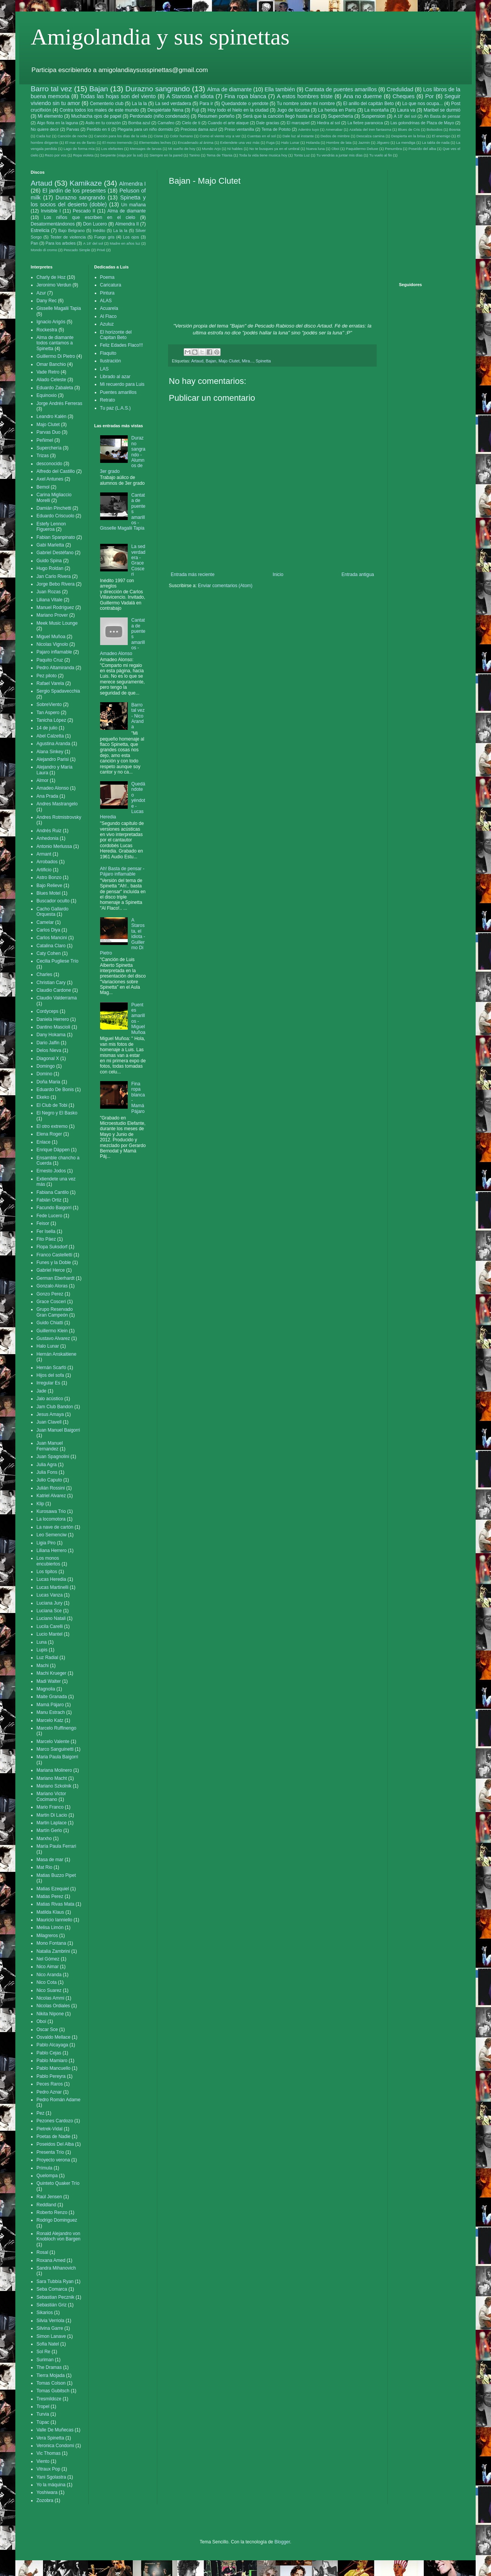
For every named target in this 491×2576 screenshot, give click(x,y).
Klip (40, 1503)
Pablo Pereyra (51, 2076)
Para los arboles (61, 243)
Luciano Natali (51, 1618)
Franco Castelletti (54, 1255)
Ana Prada (47, 796)
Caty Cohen (48, 953)
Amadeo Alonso (52, 788)
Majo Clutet (229, 361)
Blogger (282, 2542)
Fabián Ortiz (48, 1200)
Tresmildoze (48, 2399)
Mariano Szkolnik (53, 1786)
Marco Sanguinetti (55, 1749)
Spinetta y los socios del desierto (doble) (88, 200)
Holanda (313, 142)
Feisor (42, 1223)
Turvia (42, 2414)
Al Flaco (108, 316)
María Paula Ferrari (56, 1846)
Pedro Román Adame (58, 2099)
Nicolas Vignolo (52, 644)
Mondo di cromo (44, 250)
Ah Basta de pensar (442, 116)
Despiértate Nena (165, 110)
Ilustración (110, 361)
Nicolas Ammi (50, 1998)
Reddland (46, 2204)
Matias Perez (49, 1896)
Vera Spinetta (50, 2438)
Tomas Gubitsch (52, 2390)
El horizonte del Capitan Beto (116, 334)
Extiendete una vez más (240, 142)
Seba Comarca (51, 2289)
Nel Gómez (47, 1959)
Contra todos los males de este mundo (99, 110)
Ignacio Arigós (50, 321)
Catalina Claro (51, 945)
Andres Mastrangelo (56, 804)
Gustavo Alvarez (53, 1338)
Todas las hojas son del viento (118, 96)
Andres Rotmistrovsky (58, 817)
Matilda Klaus (50, 1912)
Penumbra (393, 148)
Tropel (42, 2406)
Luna (41, 1642)
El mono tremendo (117, 142)
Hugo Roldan (49, 568)
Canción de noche (72, 136)
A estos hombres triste (305, 96)
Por (429, 96)
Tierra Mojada (50, 2375)
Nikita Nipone (50, 2013)
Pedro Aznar (49, 2092)
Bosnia (454, 129)
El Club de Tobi (52, 1105)
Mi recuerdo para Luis (122, 384)
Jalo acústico (49, 1398)
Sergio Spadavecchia (58, 691)
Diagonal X (47, 1058)
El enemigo (441, 136)
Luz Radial (47, 1657)
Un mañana (133, 204)
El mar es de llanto (80, 142)
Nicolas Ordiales (53, 2005)
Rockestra (46, 329)
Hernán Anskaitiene (56, 1354)
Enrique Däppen (53, 1149)
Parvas (72, 129)
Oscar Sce (47, 2029)
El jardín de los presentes (74, 191)
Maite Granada (51, 1696)
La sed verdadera (173, 103)
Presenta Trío (50, 2152)
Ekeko (42, 1097)
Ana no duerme (362, 96)
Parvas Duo (48, 432)
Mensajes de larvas (145, 148)
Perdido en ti (98, 129)
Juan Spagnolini (52, 1456)
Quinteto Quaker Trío (57, 2183)
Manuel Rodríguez (55, 607)
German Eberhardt (55, 1278)
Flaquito (108, 353)
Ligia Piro (46, 1543)
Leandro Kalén (51, 416)
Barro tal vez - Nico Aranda (138, 716)
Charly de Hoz (51, 277)
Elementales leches (155, 142)
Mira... (247, 361)
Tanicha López (51, 720)
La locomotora (51, 1519)
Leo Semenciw (51, 1534)
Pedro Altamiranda (55, 667)
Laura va (406, 110)
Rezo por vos (56, 155)
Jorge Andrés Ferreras (59, 403)
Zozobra (44, 2500)
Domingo (45, 1066)
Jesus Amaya (50, 1414)
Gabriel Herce (50, 1270)
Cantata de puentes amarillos (341, 89)
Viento (42, 2461)
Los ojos (131, 237)
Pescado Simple (77, 250)
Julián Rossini (50, 1488)
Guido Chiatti (49, 1322)
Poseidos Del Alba (55, 2144)
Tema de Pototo (276, 129)
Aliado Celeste (51, 379)
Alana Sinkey (49, 751)
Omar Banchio (51, 364)
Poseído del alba (422, 148)
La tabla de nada (436, 142)
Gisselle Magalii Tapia (58, 308)
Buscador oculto (52, 901)
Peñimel (44, 440)
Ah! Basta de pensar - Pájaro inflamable (122, 871)
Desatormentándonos (53, 224)
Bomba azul (139, 122)
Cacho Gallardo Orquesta (52, 911)
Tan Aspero (47, 712)
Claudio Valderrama (56, 998)
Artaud (197, 361)
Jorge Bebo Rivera (55, 584)
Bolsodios (435, 129)
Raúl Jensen (49, 2196)
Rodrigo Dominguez (56, 2220)
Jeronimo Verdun (53, 285)
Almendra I (132, 184)
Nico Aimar (47, 1966)
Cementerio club (107, 103)
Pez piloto (46, 675)
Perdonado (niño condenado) (159, 116)
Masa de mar (49, 1859)
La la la (139, 103)
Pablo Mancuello (53, 2068)
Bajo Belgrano (71, 230)
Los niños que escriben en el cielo (89, 217)
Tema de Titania (219, 155)
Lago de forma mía (79, 148)
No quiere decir (45, 129)
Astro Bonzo (48, 877)
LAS (104, 369)
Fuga (270, 142)
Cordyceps (47, 1011)
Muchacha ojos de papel (96, 116)
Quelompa (47, 2175)
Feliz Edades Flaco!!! (121, 345)
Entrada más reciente (192, 574)
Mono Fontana (51, 1943)
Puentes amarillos (118, 392)
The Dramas (49, 2367)
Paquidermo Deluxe (362, 148)
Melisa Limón (50, 1927)
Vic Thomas (48, 2453)
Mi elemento (50, 116)
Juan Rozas (48, 591)
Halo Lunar (290, 142)
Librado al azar (115, 376)
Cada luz (43, 136)
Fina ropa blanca (245, 96)
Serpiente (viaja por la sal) (121, 155)
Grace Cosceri (51, 1301)
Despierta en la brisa (408, 136)
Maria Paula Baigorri (57, 1757)
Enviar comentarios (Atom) (225, 585)
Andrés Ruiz (48, 830)
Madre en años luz (125, 243)
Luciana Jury (49, 1603)
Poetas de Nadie (53, 2136)
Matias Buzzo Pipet (56, 1875)
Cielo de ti (191, 122)
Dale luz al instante (298, 136)
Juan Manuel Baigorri (58, 1430)
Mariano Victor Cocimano (51, 1796)
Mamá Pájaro (50, 1704)
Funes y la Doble (53, 1262)
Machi (42, 1665)
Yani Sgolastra (51, 2477)
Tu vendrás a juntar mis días (339, 155)
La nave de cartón (54, 1527)
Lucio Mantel (49, 1634)
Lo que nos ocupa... (422, 103)
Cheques (403, 96)
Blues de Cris (409, 129)
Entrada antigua (357, 574)
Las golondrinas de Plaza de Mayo (422, 122)
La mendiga (405, 142)
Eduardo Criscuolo (55, 515)
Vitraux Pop (48, 2469)
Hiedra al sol (328, 122)
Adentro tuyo (308, 129)
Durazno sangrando (157, 89)
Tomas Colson (51, 2383)
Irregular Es (48, 1383)
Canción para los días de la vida (120, 136)
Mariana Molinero (54, 1770)
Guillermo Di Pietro (55, 356)
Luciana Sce (49, 1610)
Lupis (42, 1650)
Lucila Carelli (49, 1626)
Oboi (335, 148)
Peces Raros (49, 2084)
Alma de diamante (229, 89)
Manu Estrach (50, 1712)
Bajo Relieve (49, 885)
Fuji (195, 110)
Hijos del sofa (50, 1375)
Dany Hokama (51, 1034)
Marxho (44, 1838)
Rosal (42, 2252)
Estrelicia (40, 230)
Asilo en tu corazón (103, 122)
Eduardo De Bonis (55, 1089)
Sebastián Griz (51, 2305)
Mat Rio (44, 1867)
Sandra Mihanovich (56, 2268)
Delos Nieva (48, 1050)
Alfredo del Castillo (55, 471)
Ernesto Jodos (51, 1171)
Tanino (194, 155)
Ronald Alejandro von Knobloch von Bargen (58, 2236)
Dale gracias (267, 122)
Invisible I (51, 211)
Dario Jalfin (47, 1042)
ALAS (106, 300)
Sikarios (44, 2312)
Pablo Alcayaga (52, 2045)
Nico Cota (46, 1982)
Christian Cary (51, 982)
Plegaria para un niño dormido (145, 129)
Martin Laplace (51, 1822)
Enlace (43, 1142)
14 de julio (47, 728)
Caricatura (110, 285)
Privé (101, 250)
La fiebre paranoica (365, 122)
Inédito (99, 230)
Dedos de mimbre (335, 136)
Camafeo (166, 122)
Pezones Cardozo (54, 2120)
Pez (40, 2113)
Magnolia (45, 1689)
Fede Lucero (49, 1215)
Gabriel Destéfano (55, 552)
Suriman (45, 2359)
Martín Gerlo (49, 1830)
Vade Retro (47, 372)
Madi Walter (48, 1681)
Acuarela (109, 308)
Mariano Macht (51, 1778)
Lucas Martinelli (52, 1587)
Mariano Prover (52, 615)
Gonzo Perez (49, 1294)
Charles (44, 974)
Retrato (107, 400)
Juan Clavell (48, 1422)
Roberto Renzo (52, 2212)
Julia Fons (47, 1472)
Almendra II (127, 224)
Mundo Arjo (211, 148)
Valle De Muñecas (55, 2430)
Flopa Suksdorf (52, 1246)
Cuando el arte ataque (228, 122)
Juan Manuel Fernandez (49, 1445)
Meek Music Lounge (56, 623)
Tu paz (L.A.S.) (115, 408)
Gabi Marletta (50, 545)
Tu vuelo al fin (380, 155)
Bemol (42, 487)
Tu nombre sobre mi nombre (306, 103)
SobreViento (49, 704)
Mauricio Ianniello (54, 1920)
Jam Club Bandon (54, 1406)
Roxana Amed (50, 2260)
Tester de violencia (68, 237)
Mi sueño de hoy (182, 148)
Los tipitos (46, 1571)
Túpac (42, 2422)
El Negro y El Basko (56, 1113)
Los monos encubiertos (48, 1560)
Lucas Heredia (51, 1579)
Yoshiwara (47, 2492)
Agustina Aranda (53, 743)
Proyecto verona (53, 2160)
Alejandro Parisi (52, 759)
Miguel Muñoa (50, 636)
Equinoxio (46, 395)
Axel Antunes (49, 479)
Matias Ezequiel (52, 1888)
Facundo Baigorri (53, 1207)
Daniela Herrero (52, 1019)
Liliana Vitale (49, 599)
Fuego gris (104, 237)
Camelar (45, 922)
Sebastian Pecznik (55, 2297)
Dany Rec (46, 300)
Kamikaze (85, 183)
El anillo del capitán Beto (368, 103)
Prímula (44, 2168)
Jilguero (382, 142)
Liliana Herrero (51, 1550)
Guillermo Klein (52, 1330)
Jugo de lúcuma (293, 110)
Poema (107, 277)
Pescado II (84, 211)
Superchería (340, 116)
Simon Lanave (51, 2336)
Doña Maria (48, 1082)
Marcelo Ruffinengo (56, 1728)
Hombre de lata (339, 142)
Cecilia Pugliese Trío (57, 961)
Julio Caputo (49, 1480)
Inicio (278, 574)
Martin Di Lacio (51, 1815)
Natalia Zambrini (53, 1951)
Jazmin (364, 142)
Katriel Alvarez (51, 1495)
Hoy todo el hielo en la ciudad (238, 110)
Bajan (98, 89)
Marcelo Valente (52, 1741)
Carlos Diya (48, 930)
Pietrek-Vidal (49, 2129)
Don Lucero (95, 224)
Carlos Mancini (51, 937)
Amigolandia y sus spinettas (160, 36)
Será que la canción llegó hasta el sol (281, 116)
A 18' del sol (405, 116)
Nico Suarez (48, 1990)
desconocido (49, 463)
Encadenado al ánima (195, 142)
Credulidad (400, 89)
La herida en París (337, 110)
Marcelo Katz (49, 1720)
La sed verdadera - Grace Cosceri (138, 560)
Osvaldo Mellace (53, 2037)
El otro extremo (52, 1126)
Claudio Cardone (53, 990)
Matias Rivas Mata (55, 1904)
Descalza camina (370, 136)
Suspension (373, 116)
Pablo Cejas (48, 2053)
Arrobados (47, 861)
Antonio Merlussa (54, 846)
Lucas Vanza (49, 1595)
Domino (44, 1073)
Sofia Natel (47, 2344)
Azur (41, 293)
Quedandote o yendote (244, 103)
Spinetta (263, 361)
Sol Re (43, 2351)
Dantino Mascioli (53, 1027)
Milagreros (47, 1935)
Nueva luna (315, 148)
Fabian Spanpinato (55, 537)
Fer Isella (45, 1231)
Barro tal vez (51, 89)
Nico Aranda (48, 1974)
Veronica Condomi (55, 2445)
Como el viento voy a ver (220, 136)
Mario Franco (50, 1807)
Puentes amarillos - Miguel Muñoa (138, 1018)
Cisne (158, 136)
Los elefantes (112, 148)
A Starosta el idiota (190, 96)
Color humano (181, 136)
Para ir (206, 103)
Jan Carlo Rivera (53, 576)
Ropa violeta (83, 155)
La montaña (376, 110)
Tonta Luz (302, 155)
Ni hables (235, 148)
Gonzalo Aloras (52, 1286)
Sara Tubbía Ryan (55, 2281)
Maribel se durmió (441, 110)
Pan (34, 243)
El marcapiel (298, 122)
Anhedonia (47, 838)
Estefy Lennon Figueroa (51, 526)
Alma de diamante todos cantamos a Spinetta (55, 343)
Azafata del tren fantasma (370, 129)
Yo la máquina (51, 2484)
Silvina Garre (49, 2328)
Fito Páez (46, 1239)
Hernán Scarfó (51, 1367)
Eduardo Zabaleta (54, 387)
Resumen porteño (216, 116)
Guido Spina (49, 560)
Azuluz (107, 324)
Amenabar (334, 129)
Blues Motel (48, 893)
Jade (41, 1391)
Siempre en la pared (165, 155)
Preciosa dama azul (199, 129)
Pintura (107, 293)
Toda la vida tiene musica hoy (263, 155)
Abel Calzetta (50, 736)
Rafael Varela (50, 683)
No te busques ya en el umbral (274, 148)
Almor (42, 780)
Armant (43, 854)
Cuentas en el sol (261, 136)
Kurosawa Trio (51, 1511)
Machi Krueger (51, 1673)
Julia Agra (46, 1464)
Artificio (43, 869)
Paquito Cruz (49, 660)
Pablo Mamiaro (52, 2060)
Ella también (280, 89)
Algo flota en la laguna (57, 122)
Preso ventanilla (239, 129)
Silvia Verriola (50, 2320)
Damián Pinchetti (53, 508)
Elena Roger (49, 1134)
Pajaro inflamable (54, 652)
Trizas (42, 455)
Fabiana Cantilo (52, 1192)
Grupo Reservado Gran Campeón (54, 1312)
